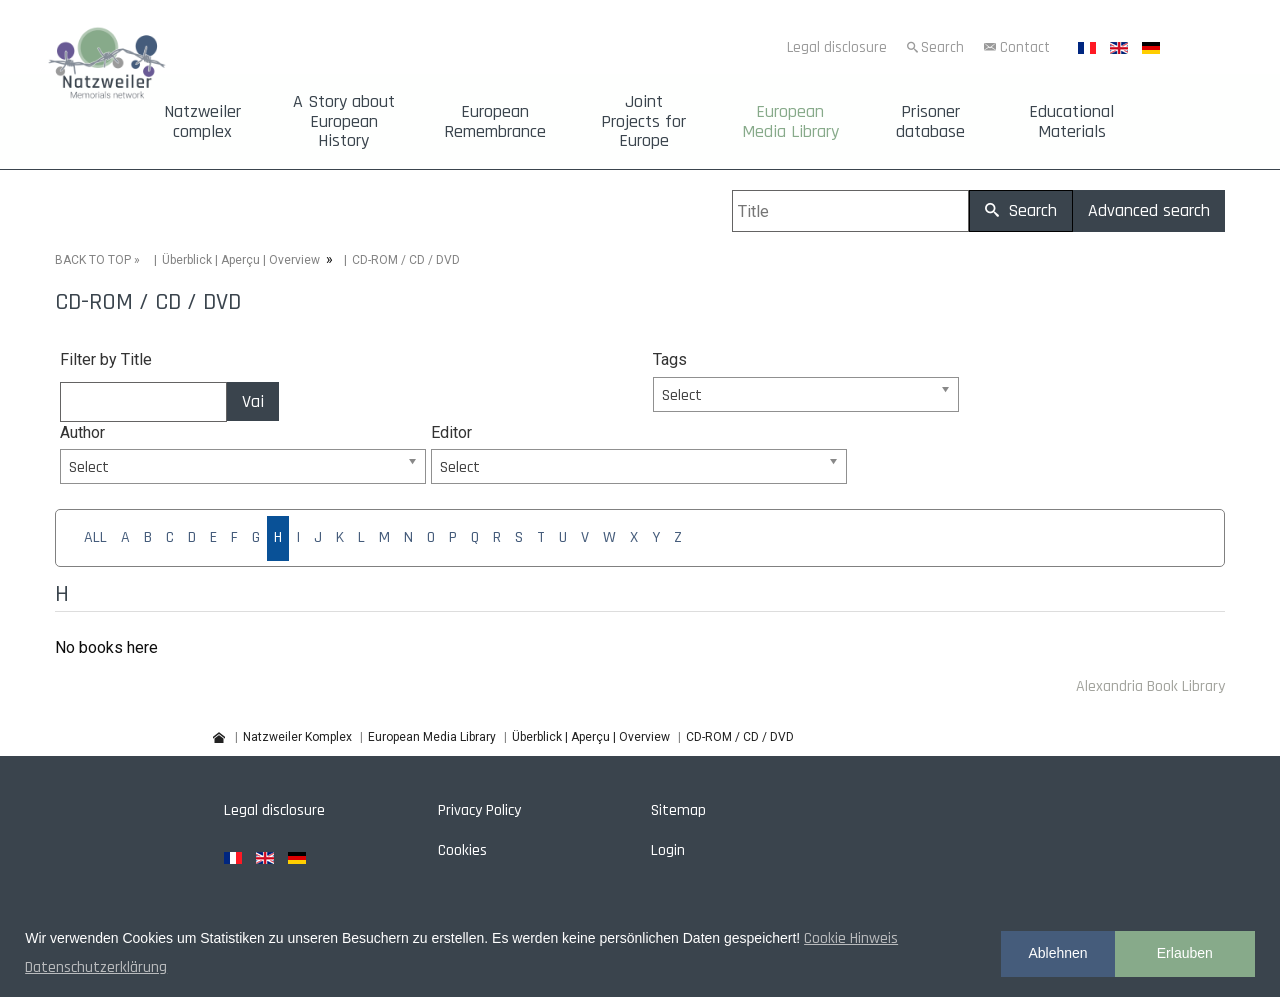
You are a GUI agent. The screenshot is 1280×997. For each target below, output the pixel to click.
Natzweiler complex (202, 122)
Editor (451, 432)
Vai (253, 401)
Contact (1025, 47)
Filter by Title (106, 359)
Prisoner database (930, 122)
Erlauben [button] (1185, 953)
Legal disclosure (837, 47)
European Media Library (790, 122)
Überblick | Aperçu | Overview (241, 260)
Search (942, 47)
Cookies (462, 850)
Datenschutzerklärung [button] (96, 967)
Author (82, 432)
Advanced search (1149, 210)
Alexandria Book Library (1150, 686)
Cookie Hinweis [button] (851, 938)
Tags (670, 359)
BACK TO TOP (93, 260)
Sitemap (678, 810)
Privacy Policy (479, 810)
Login (668, 850)
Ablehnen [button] (1057, 953)
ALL (95, 537)
